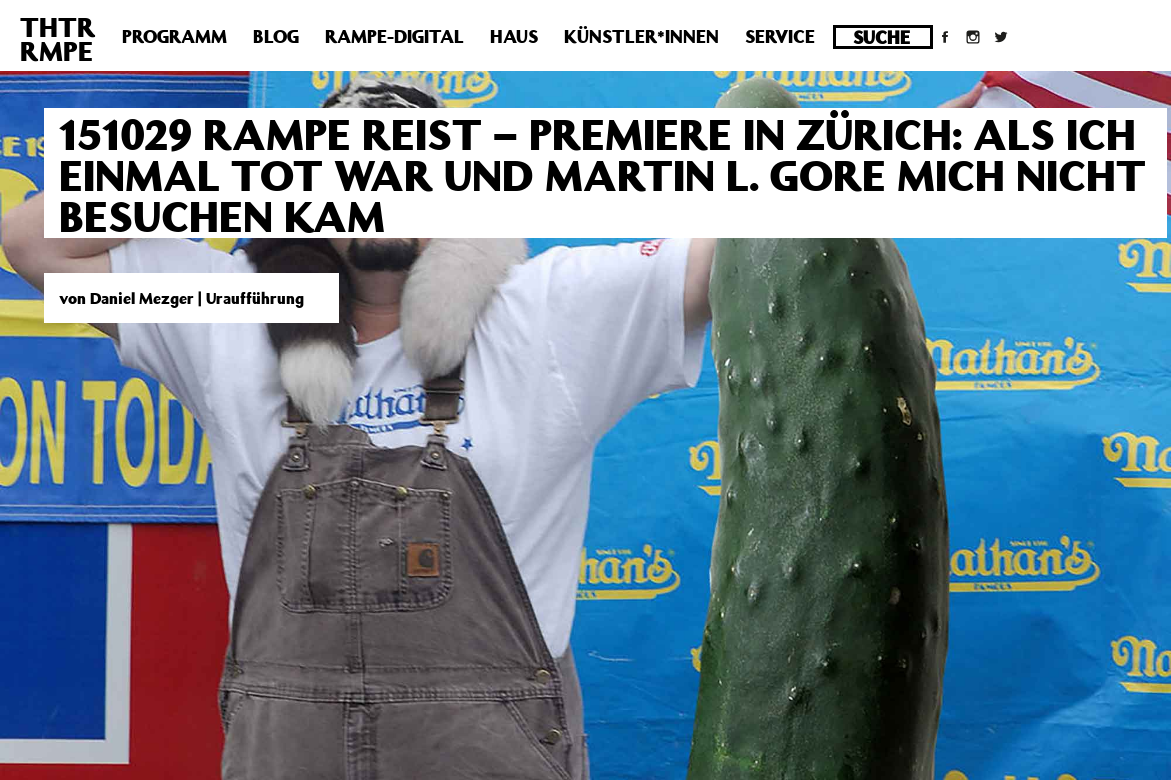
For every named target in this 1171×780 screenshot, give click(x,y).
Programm (174, 36)
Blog (276, 36)
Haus (514, 36)
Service (780, 36)
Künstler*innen (641, 36)
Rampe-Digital (394, 36)
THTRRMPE (58, 38)
